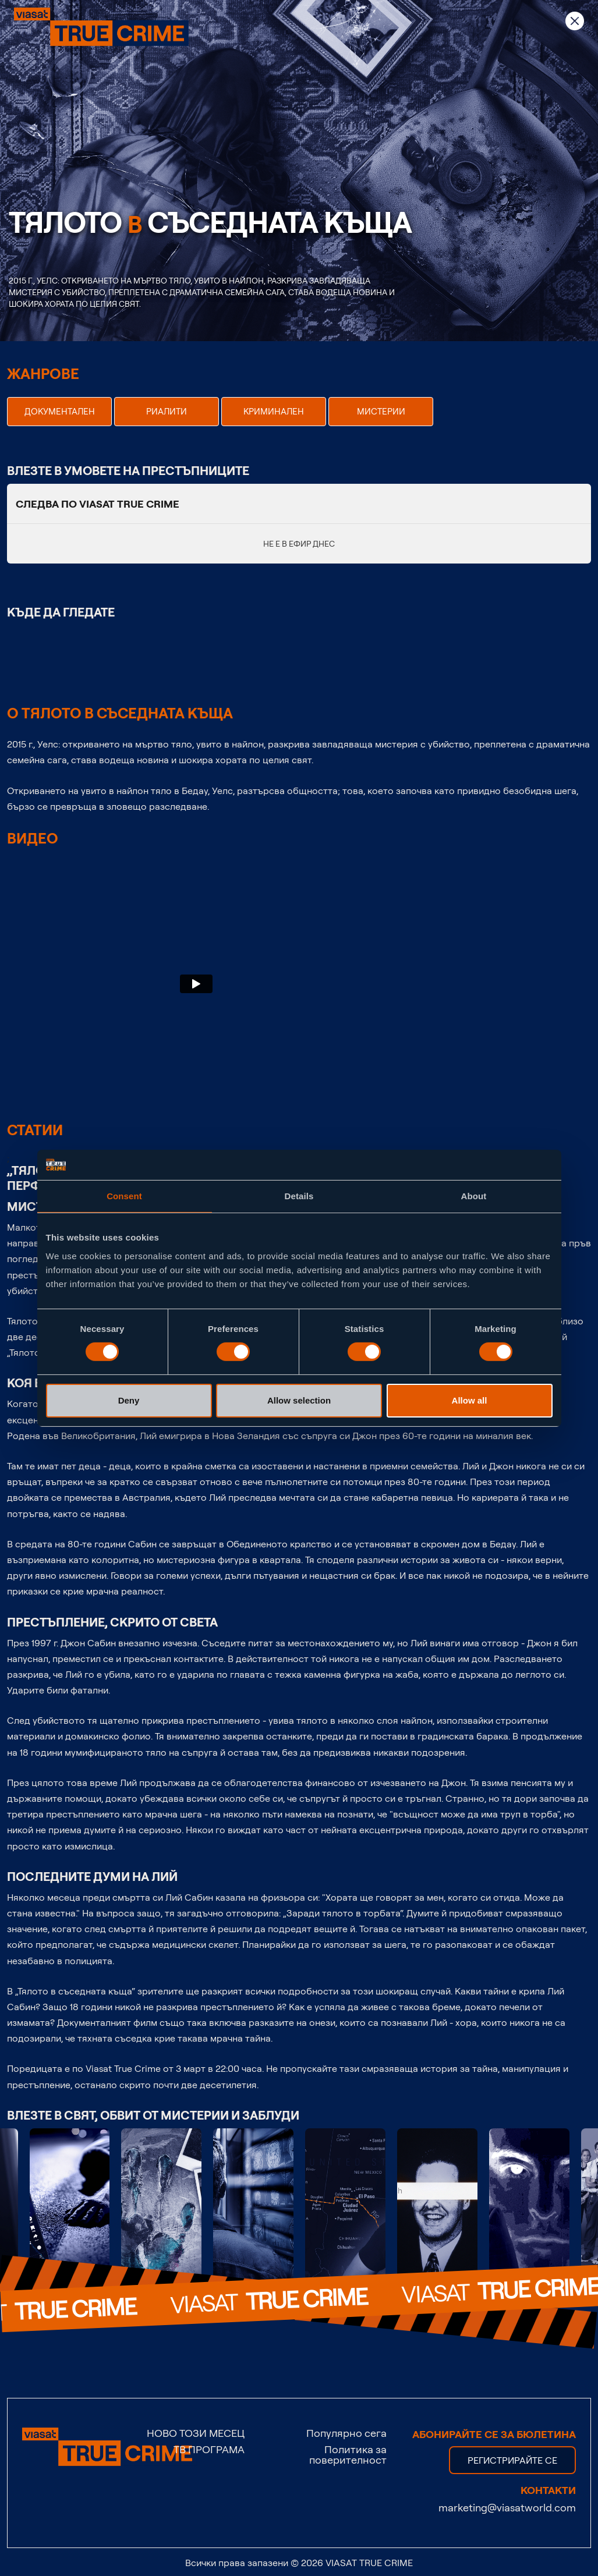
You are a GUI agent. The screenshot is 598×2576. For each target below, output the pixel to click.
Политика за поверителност (348, 2454)
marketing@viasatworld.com (507, 2507)
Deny (129, 1400)
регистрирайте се (512, 2460)
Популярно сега (346, 2432)
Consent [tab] (124, 1196)
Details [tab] (299, 1196)
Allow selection (299, 1400)
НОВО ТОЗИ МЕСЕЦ (196, 2432)
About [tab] (474, 1196)
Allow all (469, 1400)
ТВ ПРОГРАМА (209, 2449)
